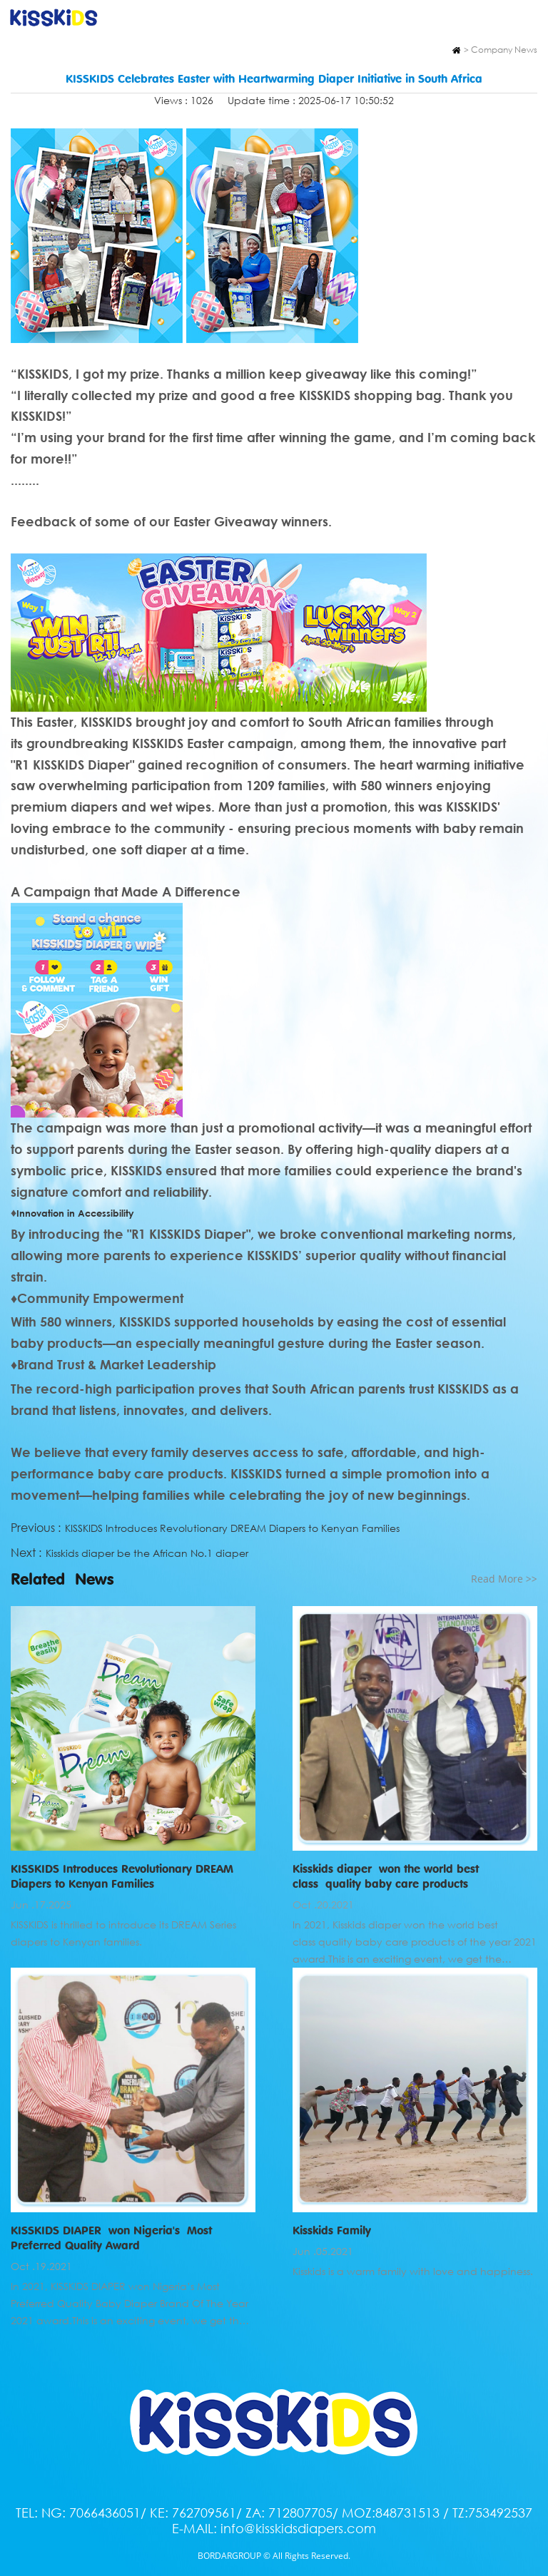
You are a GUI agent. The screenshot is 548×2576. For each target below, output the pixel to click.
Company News (504, 49)
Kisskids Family (332, 2230)
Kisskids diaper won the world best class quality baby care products (386, 1876)
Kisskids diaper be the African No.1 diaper (147, 1553)
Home (456, 50)
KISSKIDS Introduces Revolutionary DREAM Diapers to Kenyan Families (232, 1528)
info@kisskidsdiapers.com (298, 2528)
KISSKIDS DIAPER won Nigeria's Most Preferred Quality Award (111, 2237)
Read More (504, 1578)
